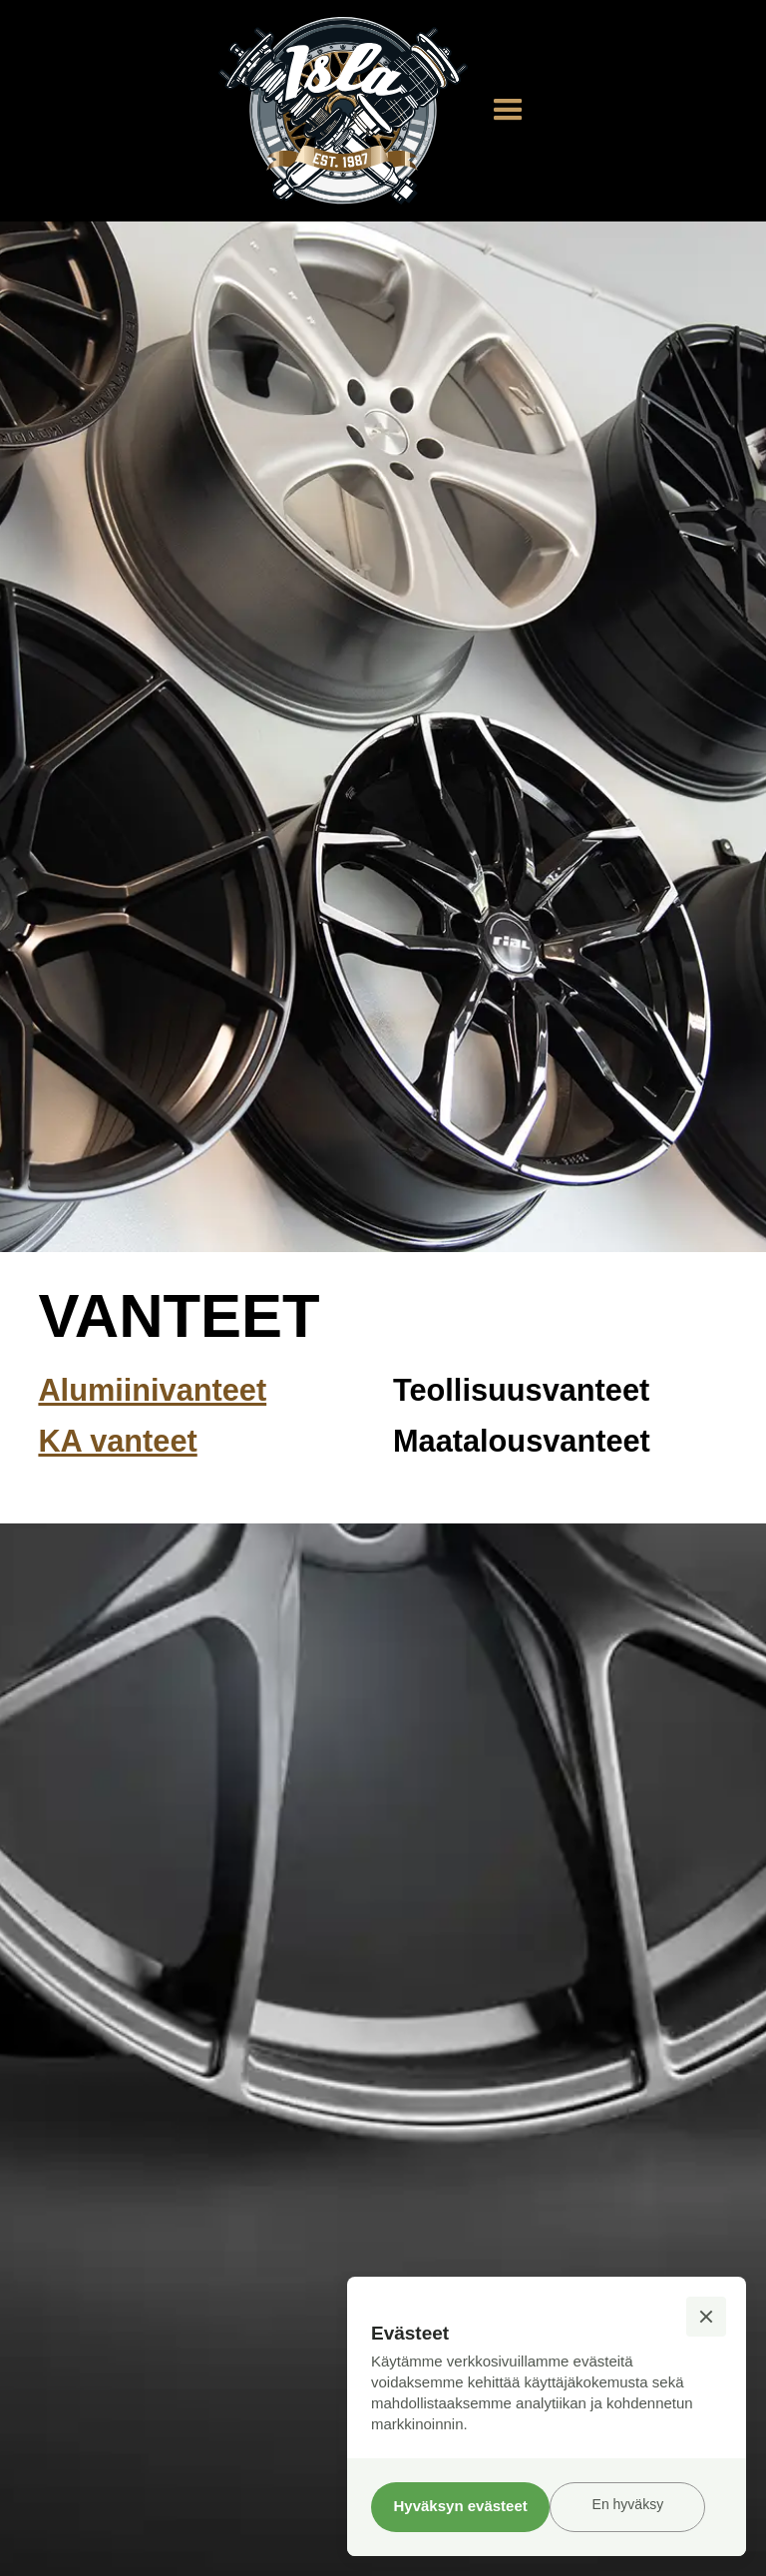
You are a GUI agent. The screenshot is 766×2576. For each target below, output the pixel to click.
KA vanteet (117, 1441)
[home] (343, 110)
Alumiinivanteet (152, 1390)
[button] (508, 110)
